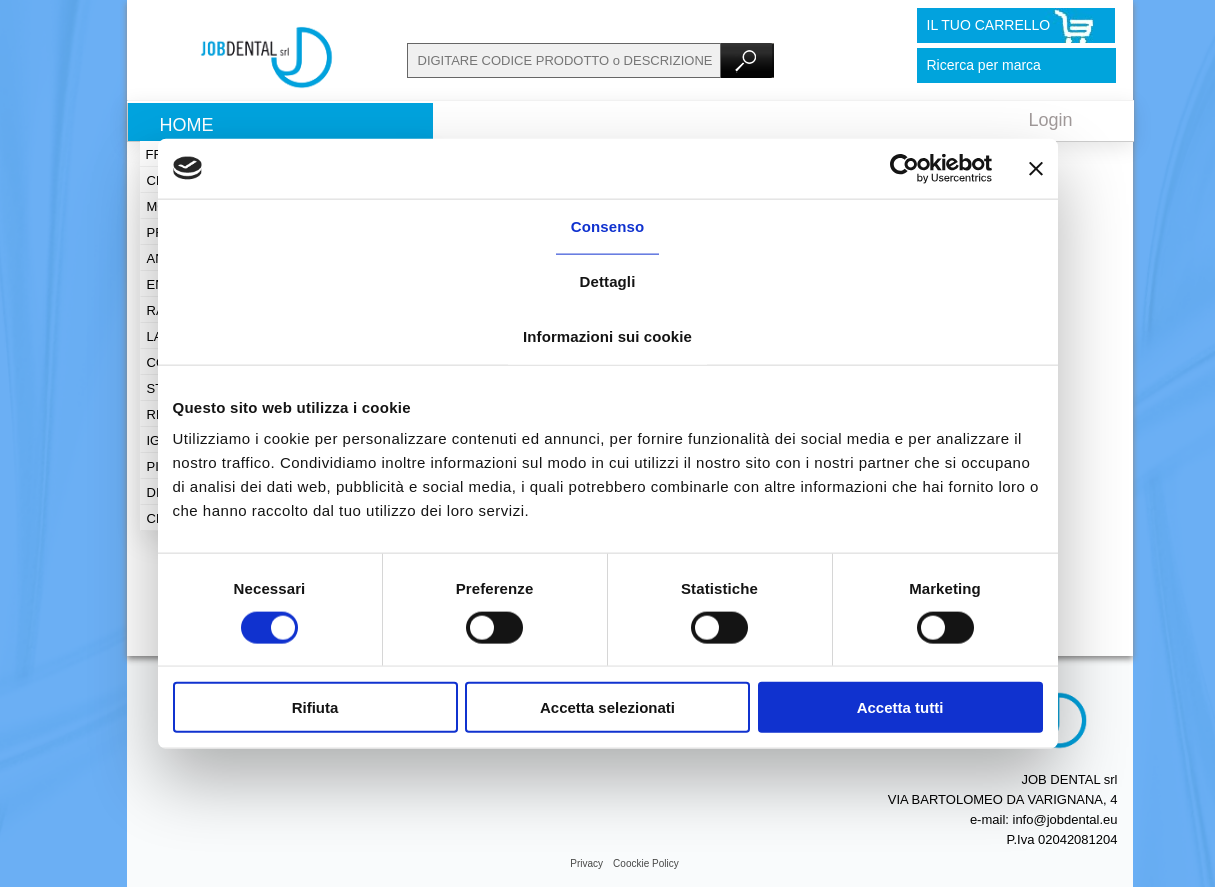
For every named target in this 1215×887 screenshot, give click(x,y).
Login (1051, 120)
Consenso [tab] (607, 225)
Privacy (586, 863)
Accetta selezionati (607, 707)
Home (187, 125)
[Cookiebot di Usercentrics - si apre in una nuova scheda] (904, 168)
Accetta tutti (900, 707)
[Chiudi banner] (1036, 168)
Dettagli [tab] (608, 280)
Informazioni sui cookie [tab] (607, 335)
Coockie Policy (646, 863)
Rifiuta (315, 707)
